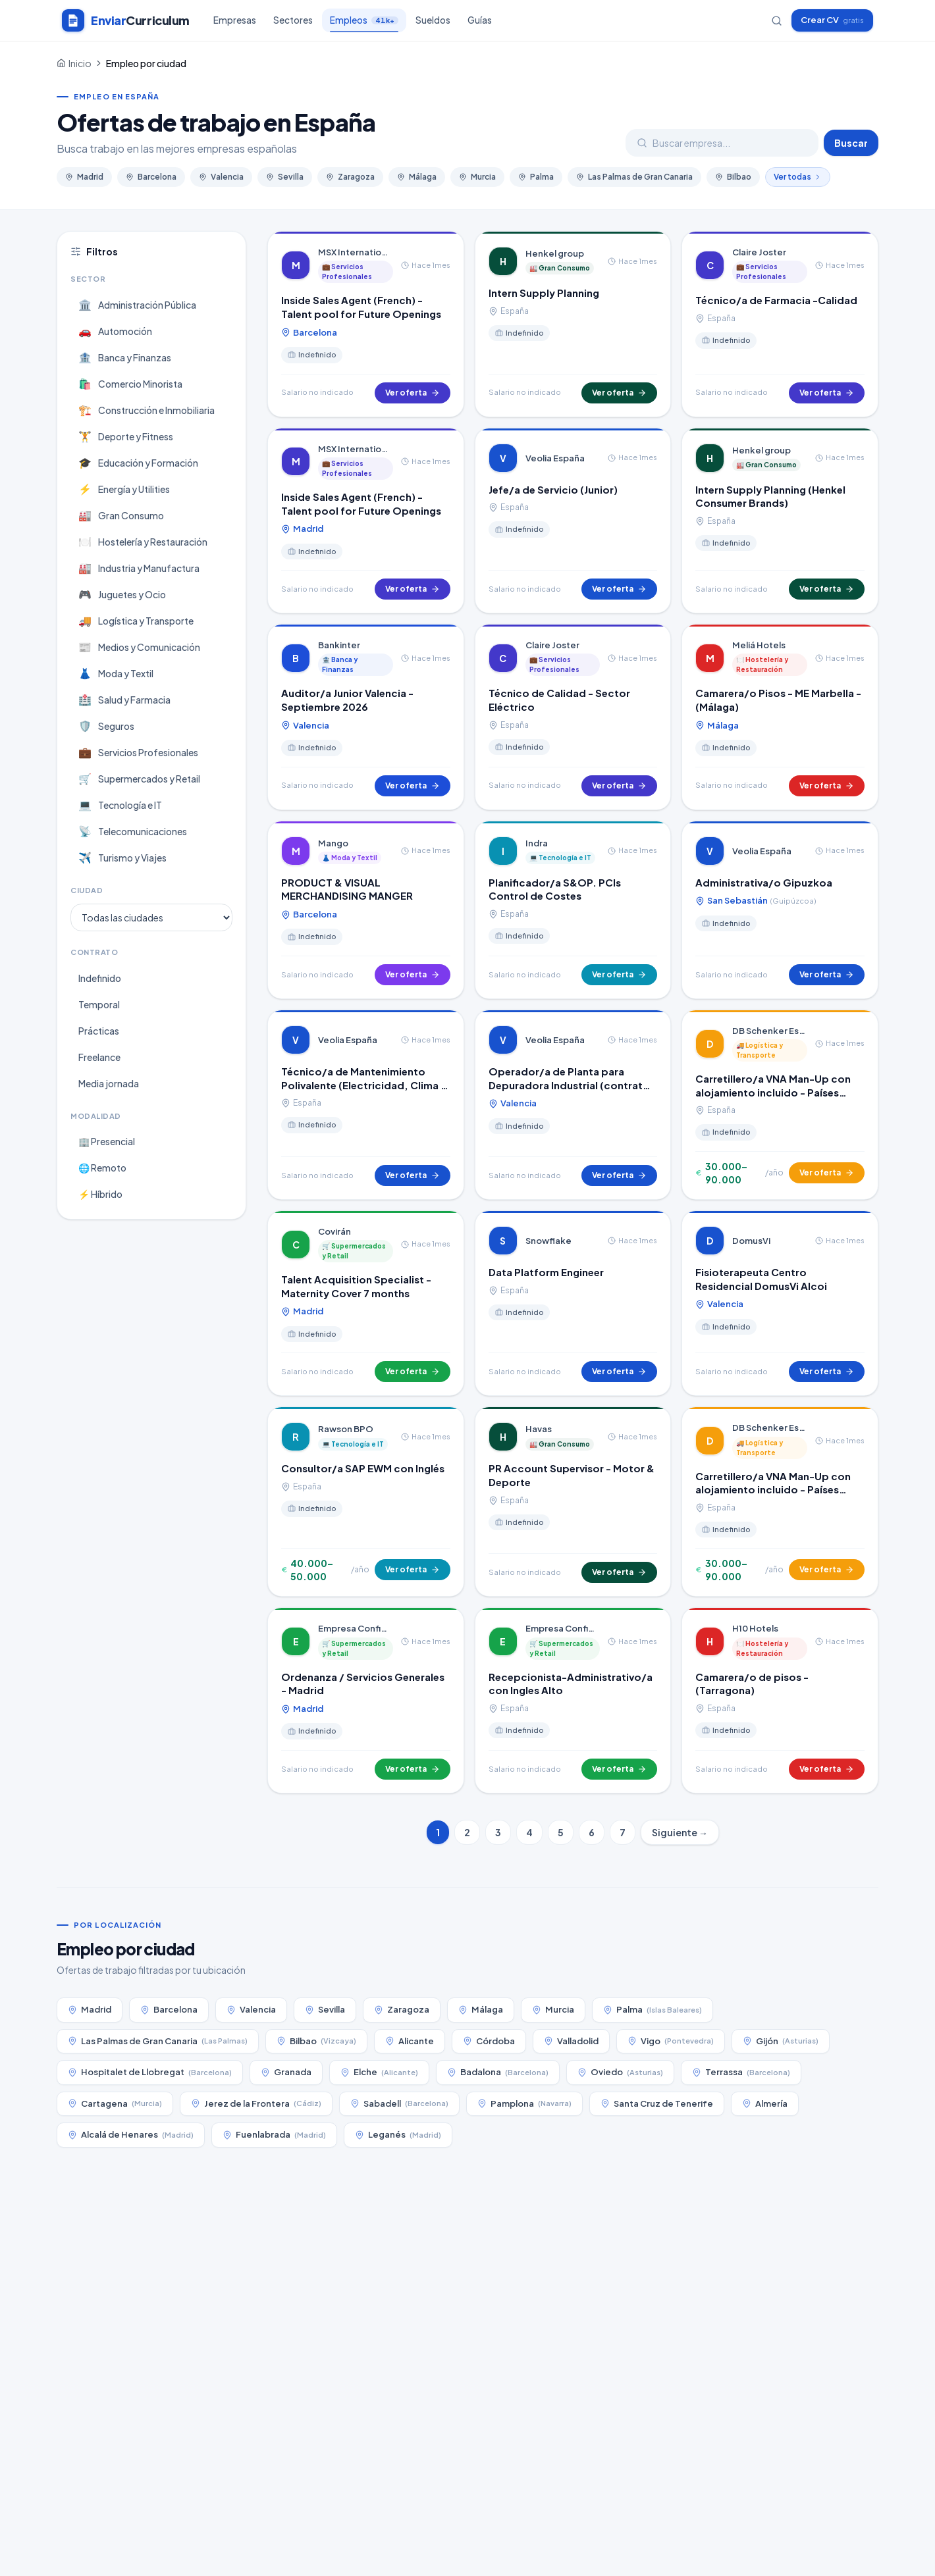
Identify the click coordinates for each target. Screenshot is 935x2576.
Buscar (851, 143)
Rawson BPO (345, 1429)
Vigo (671, 2041)
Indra (536, 843)
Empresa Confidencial (355, 1628)
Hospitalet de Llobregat (150, 2072)
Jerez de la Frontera (256, 2103)
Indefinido (99, 978)
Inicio (80, 63)
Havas (538, 1429)
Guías (480, 20)
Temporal (99, 1004)
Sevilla (285, 177)
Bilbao (733, 177)
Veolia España (555, 458)
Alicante (409, 2041)
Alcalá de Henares (131, 2134)
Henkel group (554, 253)
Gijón (780, 2041)
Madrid (84, 177)
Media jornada (108, 1083)
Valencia (221, 177)
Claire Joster (759, 252)
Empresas (234, 20)
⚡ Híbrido (100, 1194)
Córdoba (489, 2041)
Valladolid (571, 2041)
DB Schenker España (769, 1030)
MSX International (355, 252)
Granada (286, 2072)
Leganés (398, 2134)
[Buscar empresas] (777, 21)
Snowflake (548, 1240)
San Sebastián (755, 900)
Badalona (497, 2072)
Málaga (417, 177)
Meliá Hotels (759, 645)
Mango (333, 843)
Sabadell (399, 2103)
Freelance (99, 1057)
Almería (765, 2103)
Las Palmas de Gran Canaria (634, 177)
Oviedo (620, 2072)
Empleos (364, 23)
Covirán (334, 1231)
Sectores (293, 20)
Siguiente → (680, 1832)
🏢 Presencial (106, 1141)
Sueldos (432, 20)
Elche (379, 2072)
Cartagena (115, 2103)
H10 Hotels (755, 1628)
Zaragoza (350, 177)
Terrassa (741, 2072)
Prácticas (98, 1031)
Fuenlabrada (274, 2134)
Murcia (477, 177)
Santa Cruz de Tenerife (657, 2103)
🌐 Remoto (102, 1167)
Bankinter (339, 645)
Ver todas (798, 177)
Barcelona (151, 177)
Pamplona (524, 2103)
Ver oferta (412, 393)
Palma (536, 177)
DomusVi (751, 1240)
